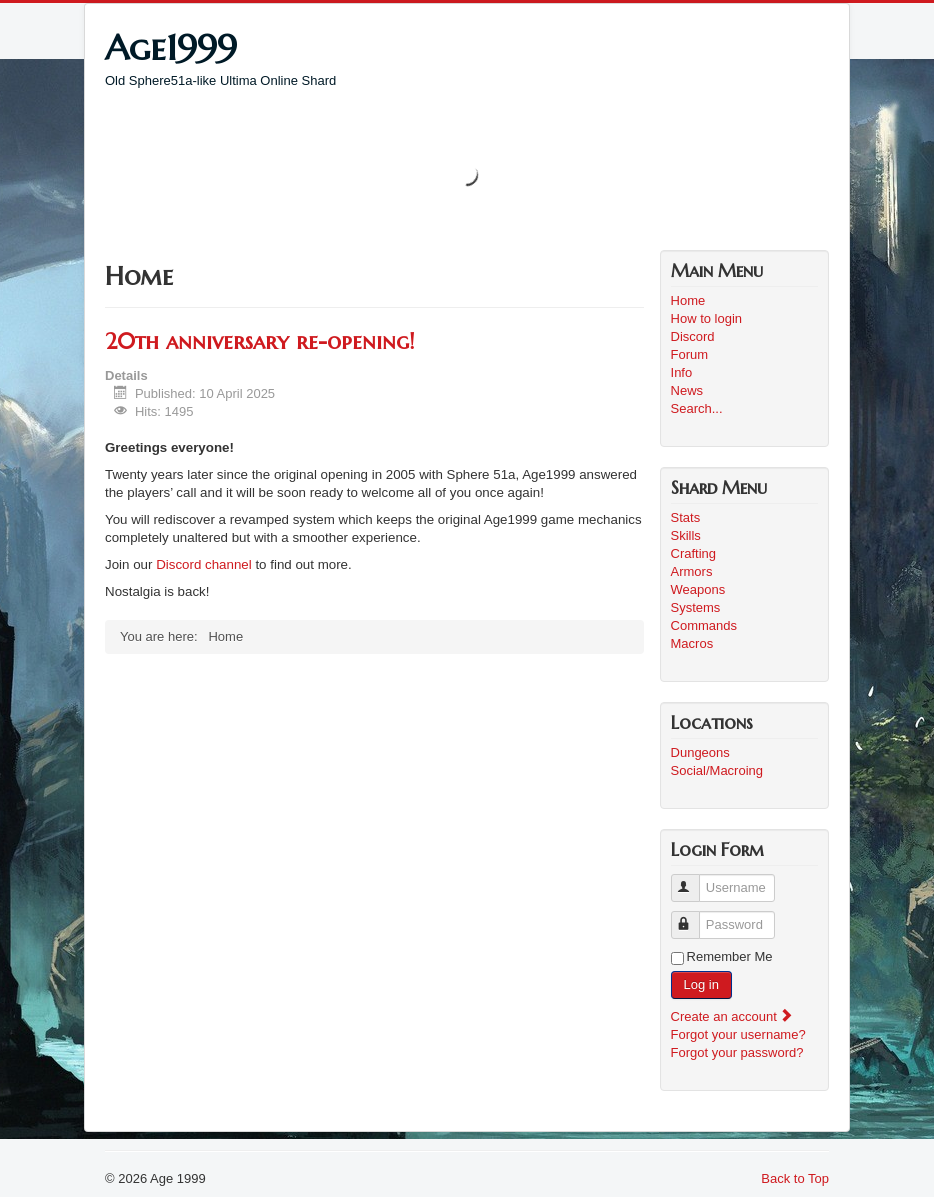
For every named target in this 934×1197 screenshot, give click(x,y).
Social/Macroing (717, 770)
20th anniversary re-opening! (259, 341)
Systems (696, 607)
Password (694, 916)
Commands (704, 625)
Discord (693, 336)
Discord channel (204, 564)
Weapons (698, 589)
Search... (697, 408)
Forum (690, 354)
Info (682, 372)
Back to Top (795, 1178)
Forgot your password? (737, 1052)
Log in (701, 984)
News (687, 390)
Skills (686, 535)
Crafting (694, 553)
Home (688, 300)
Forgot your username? (738, 1034)
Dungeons (700, 752)
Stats (686, 517)
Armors (692, 571)
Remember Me (730, 956)
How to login (707, 318)
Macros (692, 643)
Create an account (733, 1016)
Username (694, 879)
